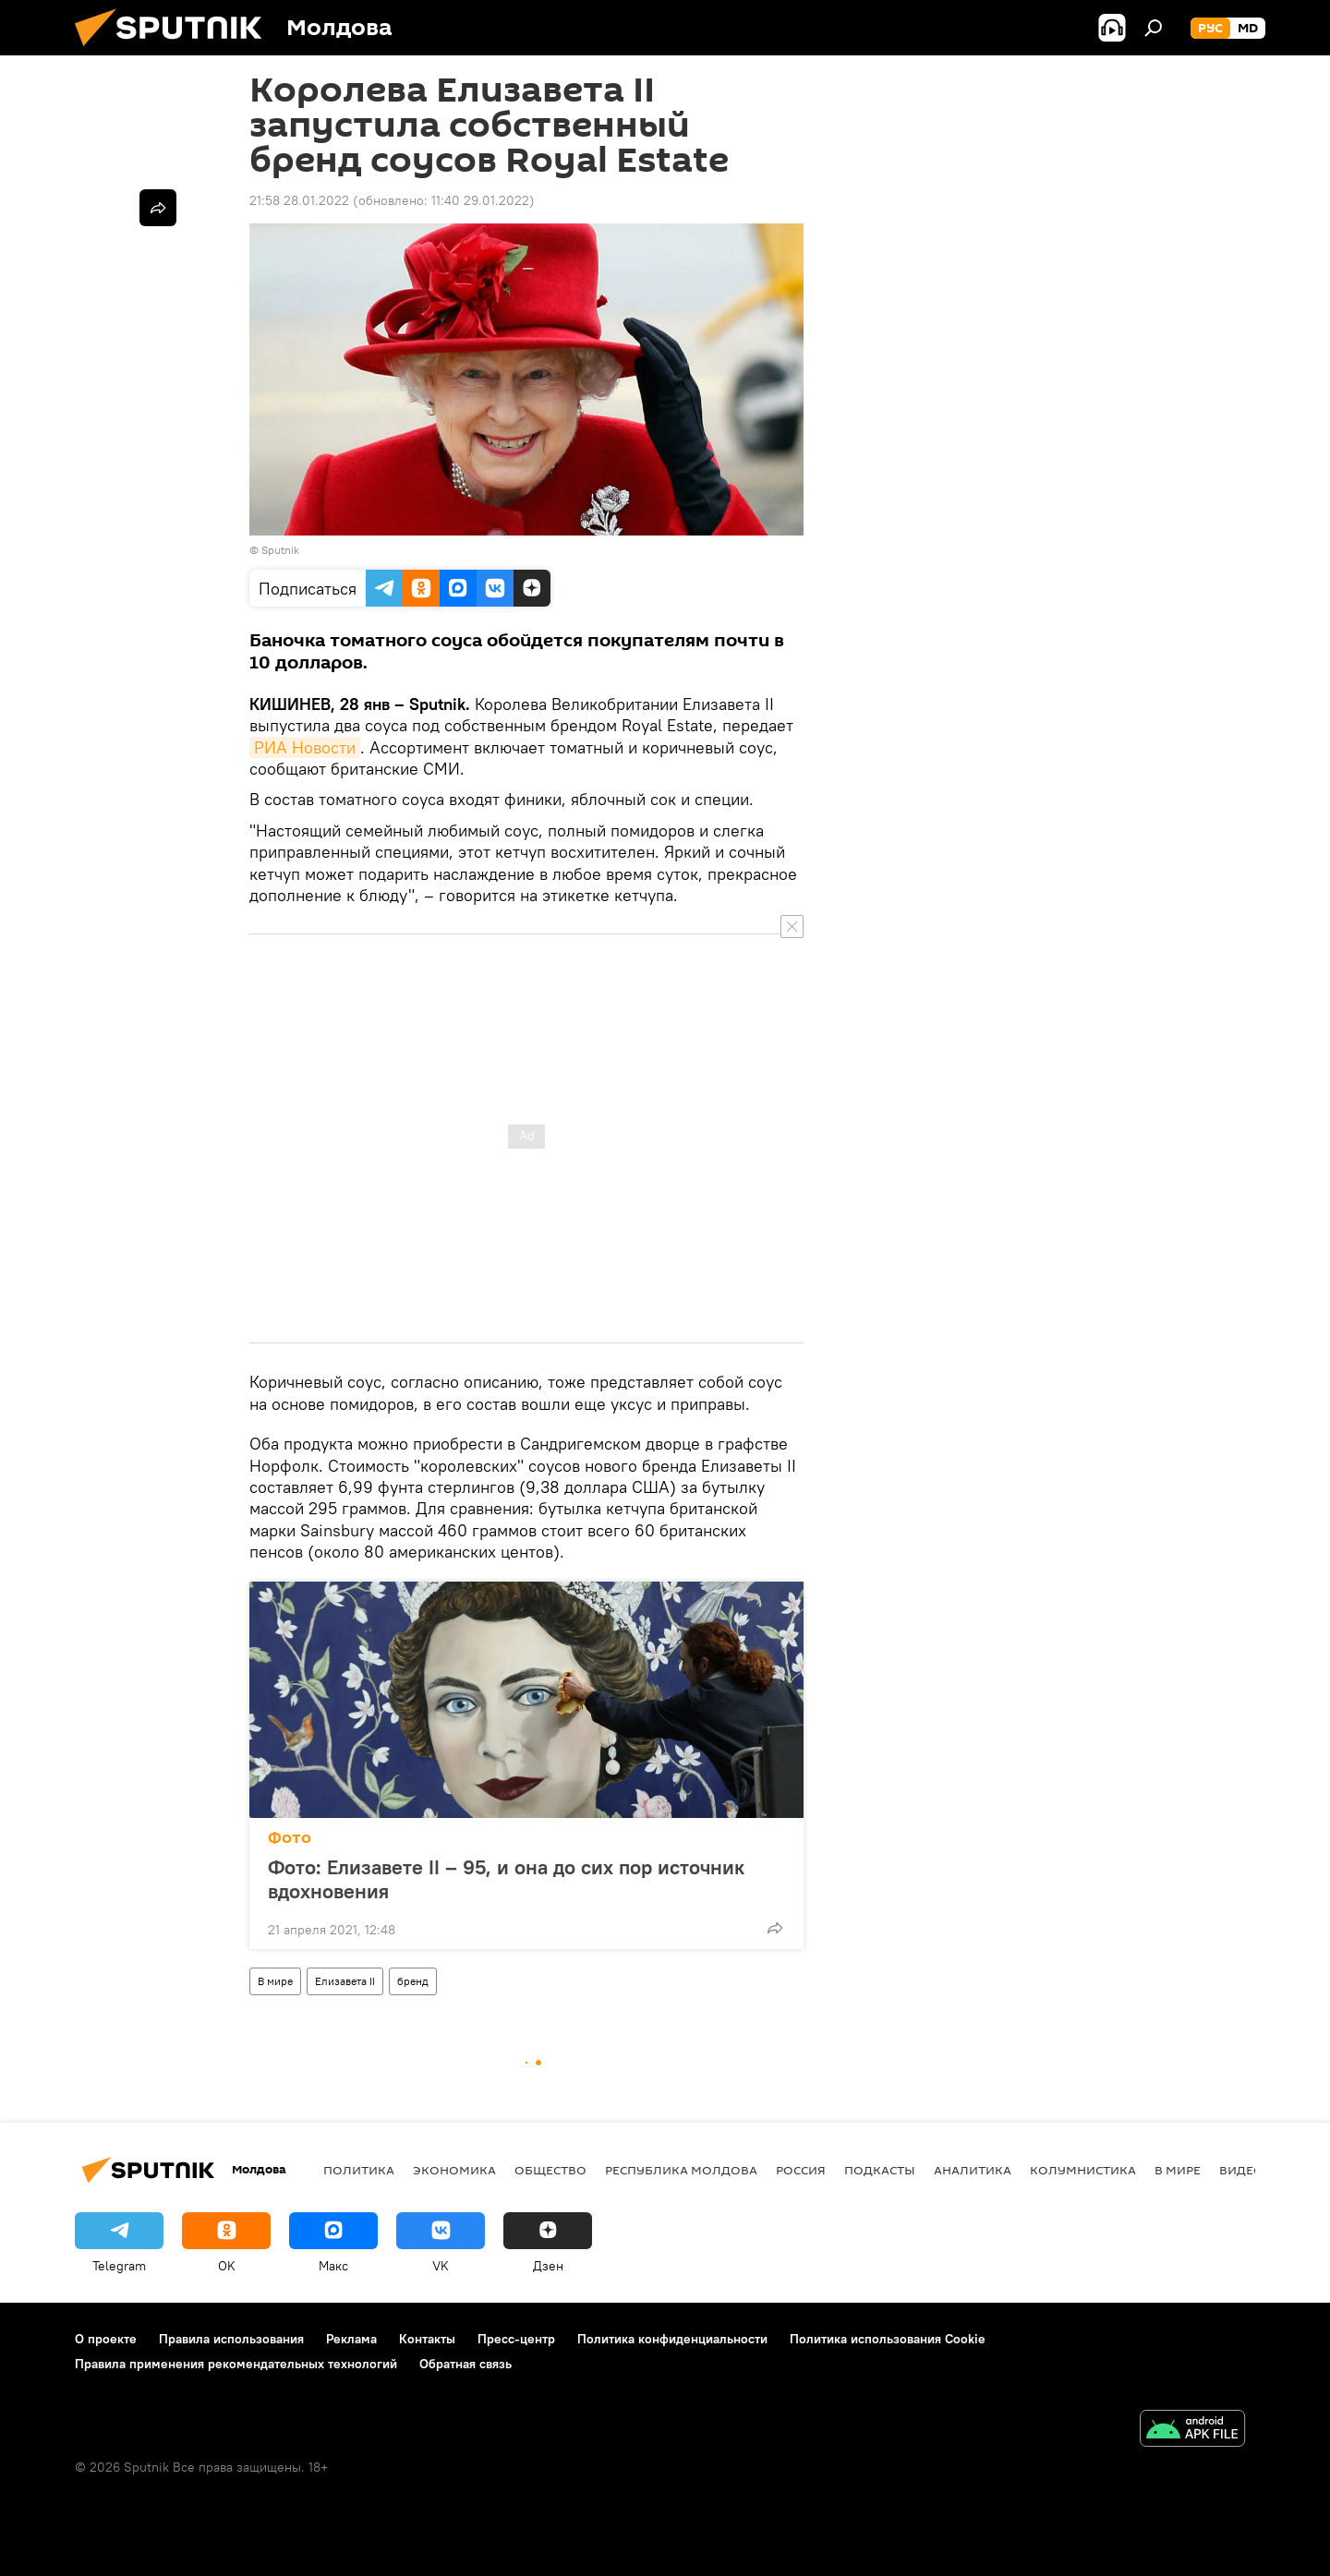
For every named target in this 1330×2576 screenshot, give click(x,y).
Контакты (427, 2338)
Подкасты (879, 2169)
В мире (275, 1981)
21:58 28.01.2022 (299, 200)
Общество (550, 2169)
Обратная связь (465, 2363)
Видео (1241, 2169)
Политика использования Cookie (887, 2338)
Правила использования (231, 2338)
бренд (413, 1981)
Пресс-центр (516, 2338)
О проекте (106, 2338)
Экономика (454, 2169)
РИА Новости (305, 747)
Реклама (351, 2338)
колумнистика (1083, 2169)
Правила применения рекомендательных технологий (236, 2363)
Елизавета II (345, 1981)
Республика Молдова (681, 2169)
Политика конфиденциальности (672, 2338)
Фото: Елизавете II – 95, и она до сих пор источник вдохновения (506, 1879)
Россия (801, 2169)
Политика (358, 2169)
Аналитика (972, 2169)
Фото (289, 1837)
